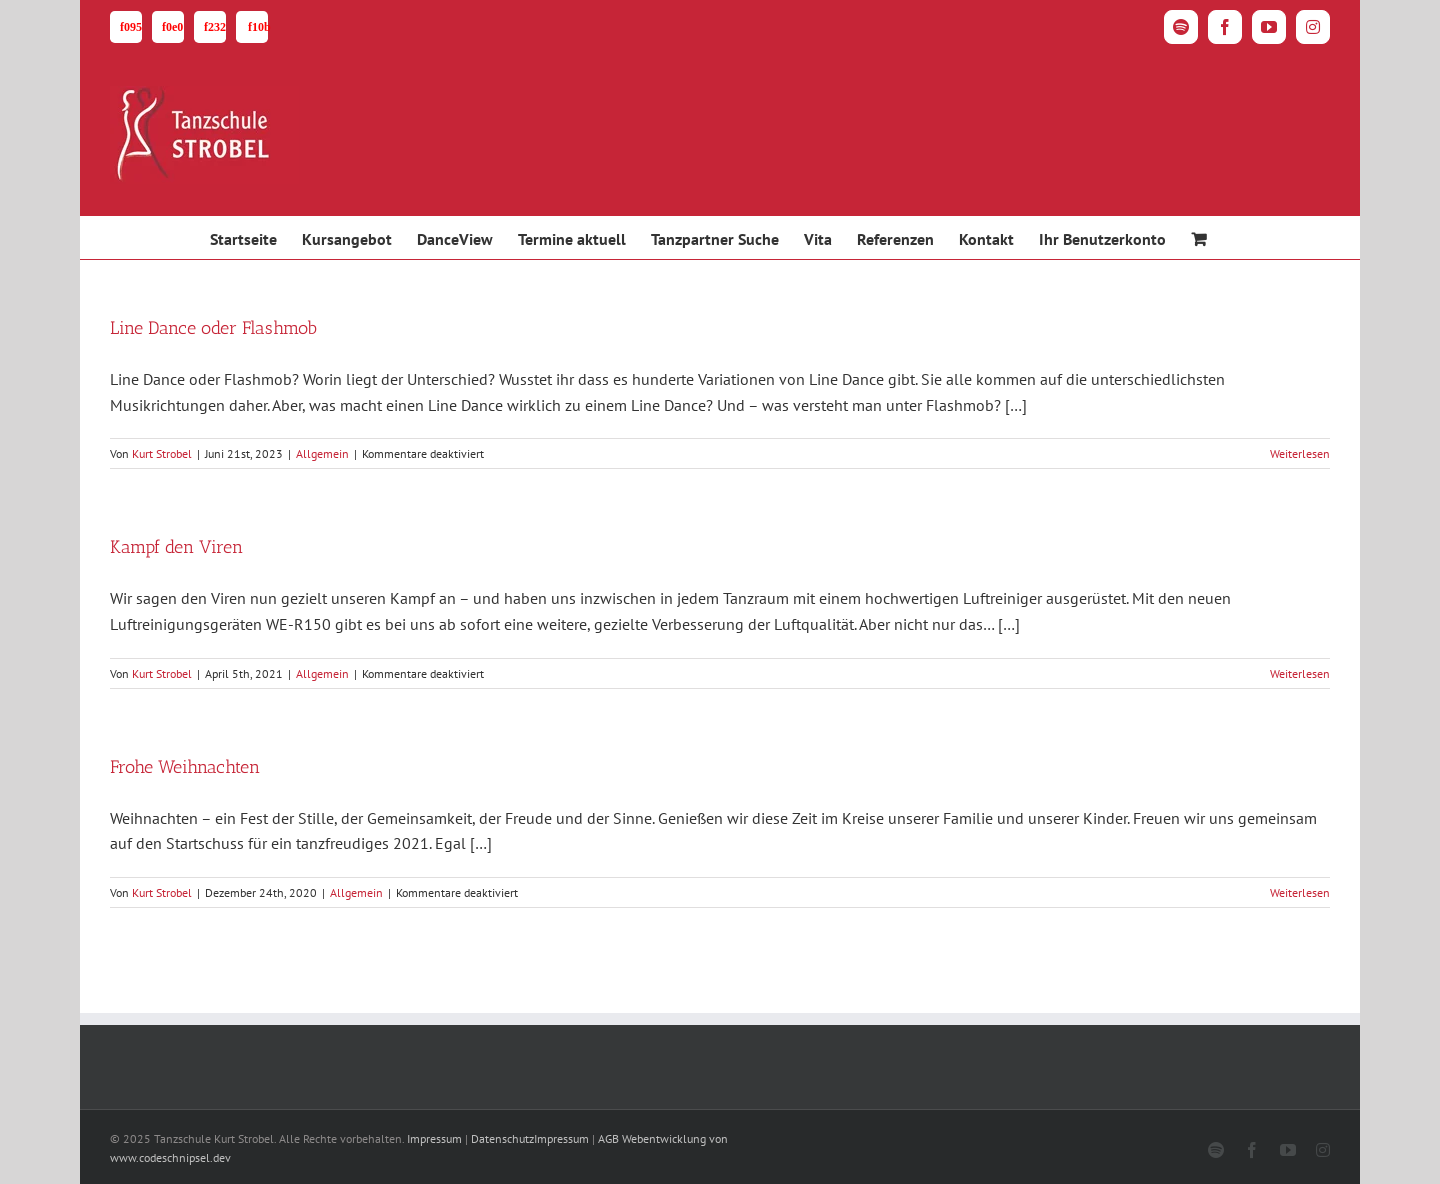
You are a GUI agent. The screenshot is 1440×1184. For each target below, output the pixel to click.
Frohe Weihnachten (185, 767)
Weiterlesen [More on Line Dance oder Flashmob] (1300, 453)
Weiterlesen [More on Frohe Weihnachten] (1300, 892)
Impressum (434, 1138)
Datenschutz (502, 1138)
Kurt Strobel (162, 453)
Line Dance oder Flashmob (213, 328)
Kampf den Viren (176, 547)
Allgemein (322, 453)
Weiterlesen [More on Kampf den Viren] (1300, 673)
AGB (608, 1138)
